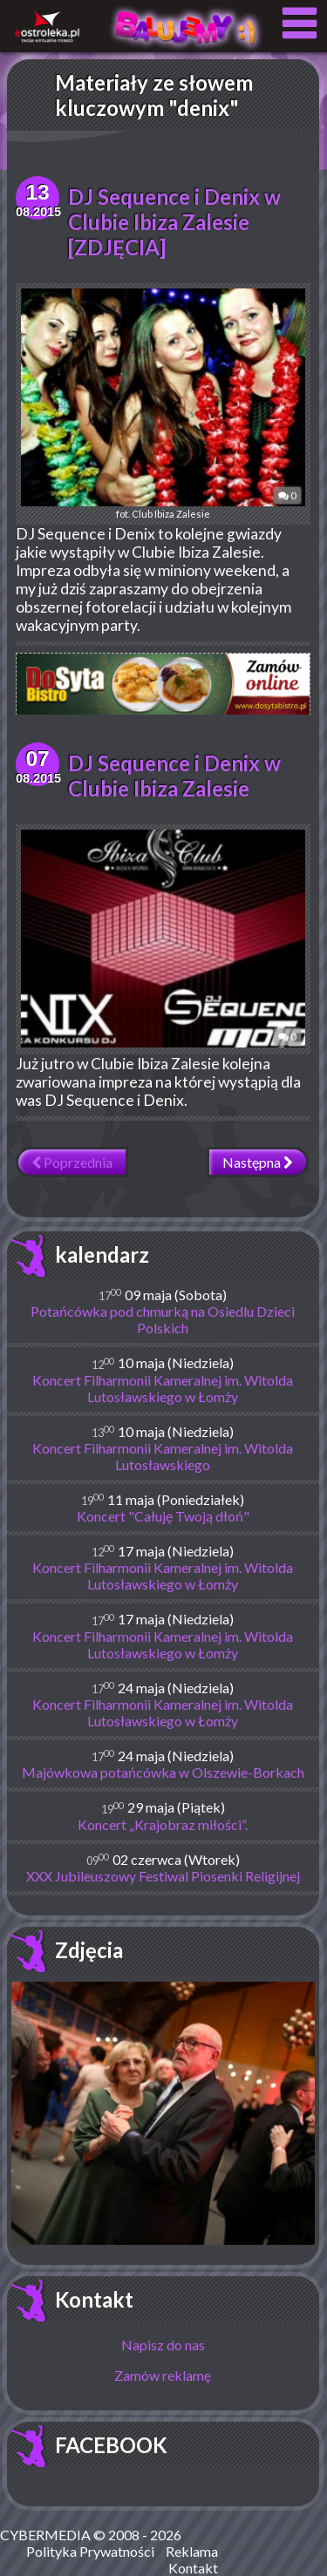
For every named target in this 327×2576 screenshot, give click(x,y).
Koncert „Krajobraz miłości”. (163, 1824)
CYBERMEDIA (45, 2534)
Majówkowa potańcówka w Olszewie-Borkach (163, 1772)
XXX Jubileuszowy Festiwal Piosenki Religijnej (163, 1876)
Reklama (192, 2551)
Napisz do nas (163, 2344)
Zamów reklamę (162, 2375)
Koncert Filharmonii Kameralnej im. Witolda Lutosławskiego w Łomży (162, 1388)
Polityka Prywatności (90, 2551)
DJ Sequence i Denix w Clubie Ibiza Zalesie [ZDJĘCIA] (174, 222)
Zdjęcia (89, 1950)
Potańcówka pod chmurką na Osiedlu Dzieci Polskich (163, 1319)
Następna (257, 1162)
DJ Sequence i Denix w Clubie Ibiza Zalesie (174, 775)
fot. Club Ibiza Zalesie (163, 403)
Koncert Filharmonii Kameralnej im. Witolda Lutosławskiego (162, 1456)
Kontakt (94, 2299)
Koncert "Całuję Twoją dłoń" (163, 1516)
